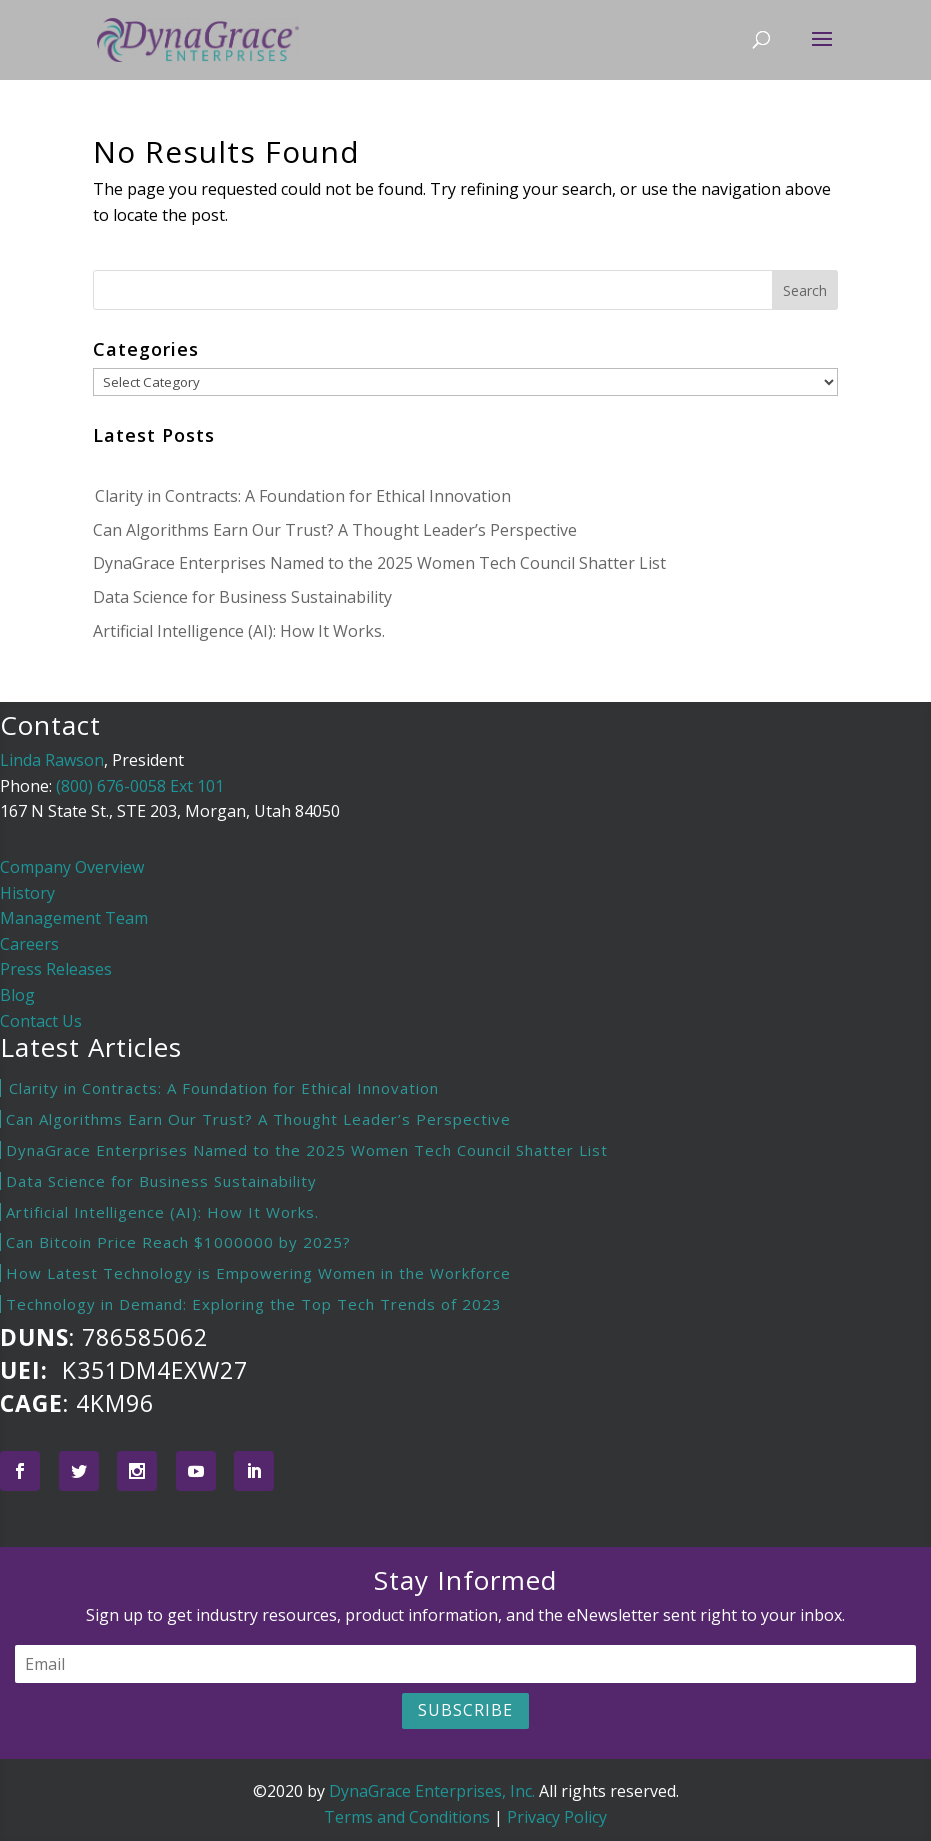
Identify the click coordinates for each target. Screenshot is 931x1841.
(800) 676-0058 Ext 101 (140, 786)
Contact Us (41, 1021)
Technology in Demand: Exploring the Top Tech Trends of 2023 (254, 1304)
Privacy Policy (557, 1817)
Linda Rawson (52, 760)
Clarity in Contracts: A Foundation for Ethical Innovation (302, 496)
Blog (17, 995)
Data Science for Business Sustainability (242, 597)
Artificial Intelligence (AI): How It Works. (239, 631)
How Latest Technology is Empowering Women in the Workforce (258, 1273)
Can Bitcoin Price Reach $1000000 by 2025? (178, 1242)
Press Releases (56, 969)
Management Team (74, 918)
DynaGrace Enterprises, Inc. (432, 1791)
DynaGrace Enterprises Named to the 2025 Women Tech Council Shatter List (379, 563)
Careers (29, 944)
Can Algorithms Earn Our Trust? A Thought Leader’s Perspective (335, 530)
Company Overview (72, 867)
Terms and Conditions (407, 1817)
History (27, 893)
